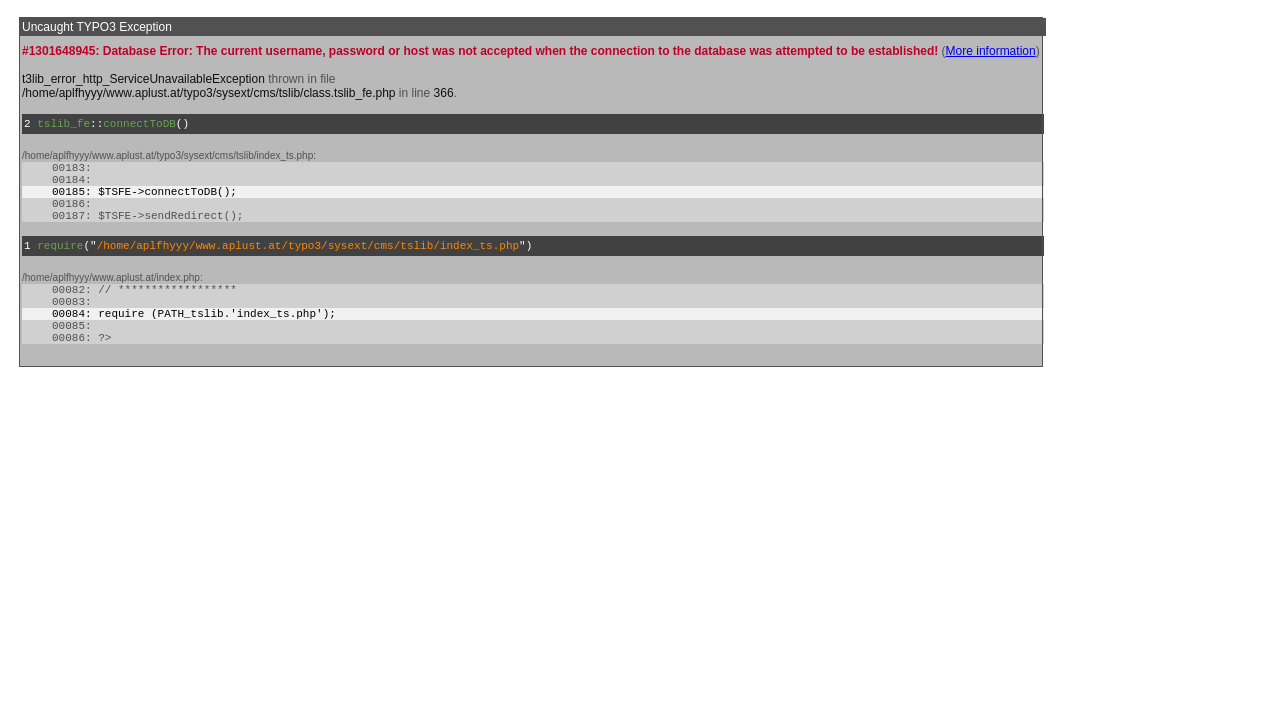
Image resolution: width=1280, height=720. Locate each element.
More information (991, 51)
